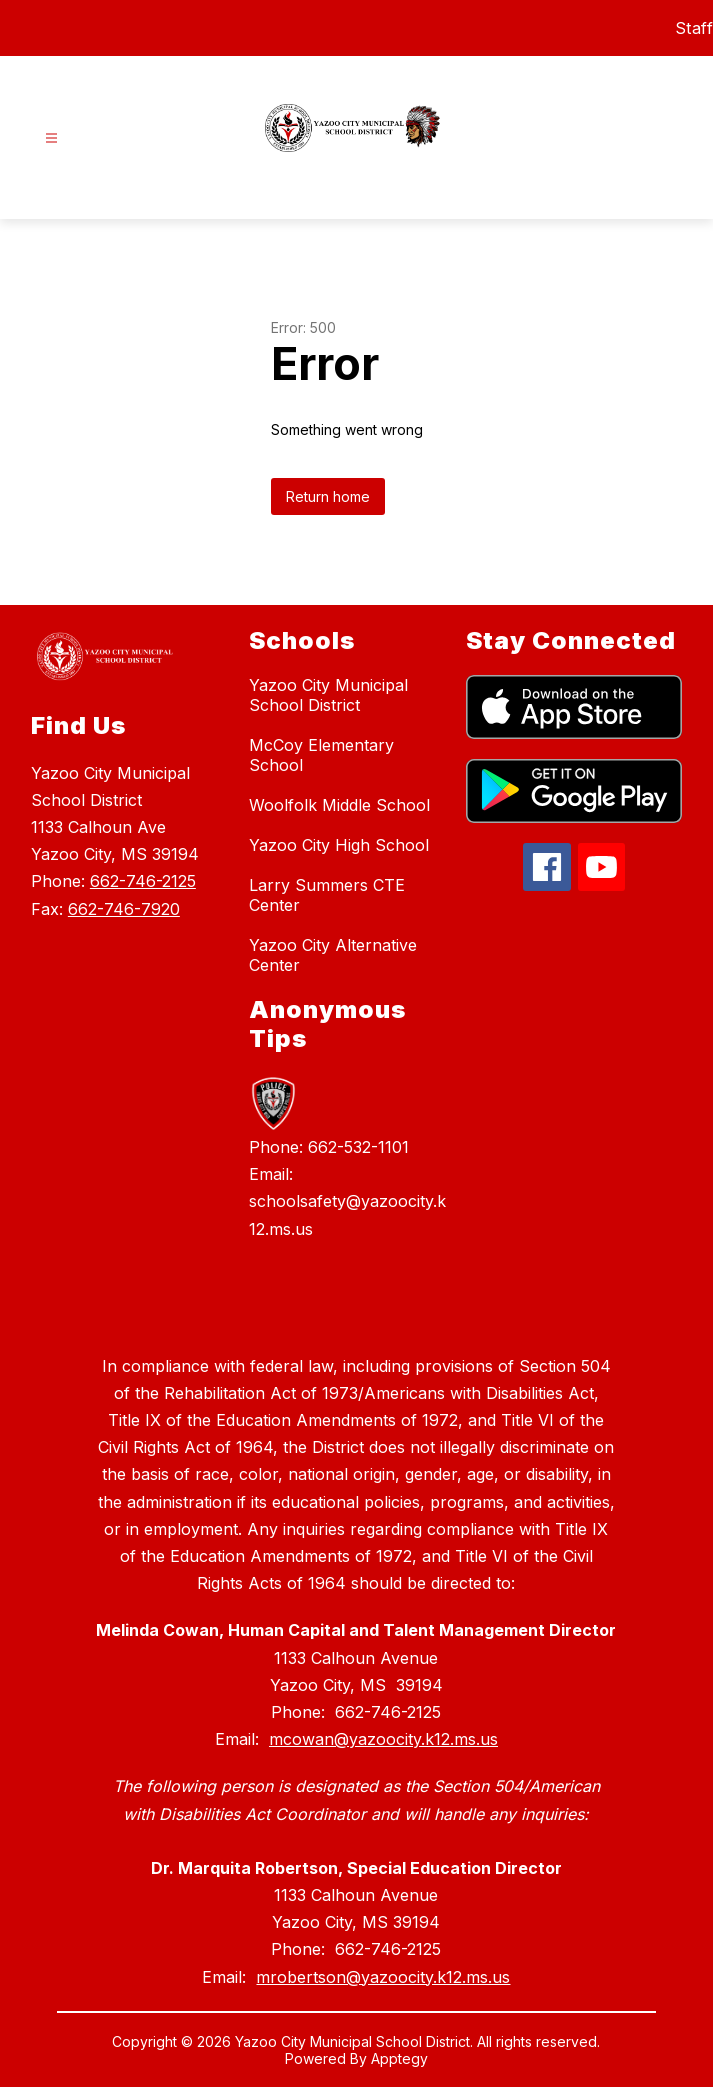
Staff (694, 28)
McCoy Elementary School (321, 755)
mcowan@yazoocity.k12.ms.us (383, 1739)
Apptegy (399, 2058)
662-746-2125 (143, 881)
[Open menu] (51, 138)
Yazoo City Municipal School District (328, 695)
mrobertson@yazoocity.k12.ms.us (383, 1977)
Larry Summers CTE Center (327, 895)
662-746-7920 (124, 909)
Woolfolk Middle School (339, 805)
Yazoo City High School (339, 845)
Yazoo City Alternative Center (333, 955)
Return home (328, 496)
